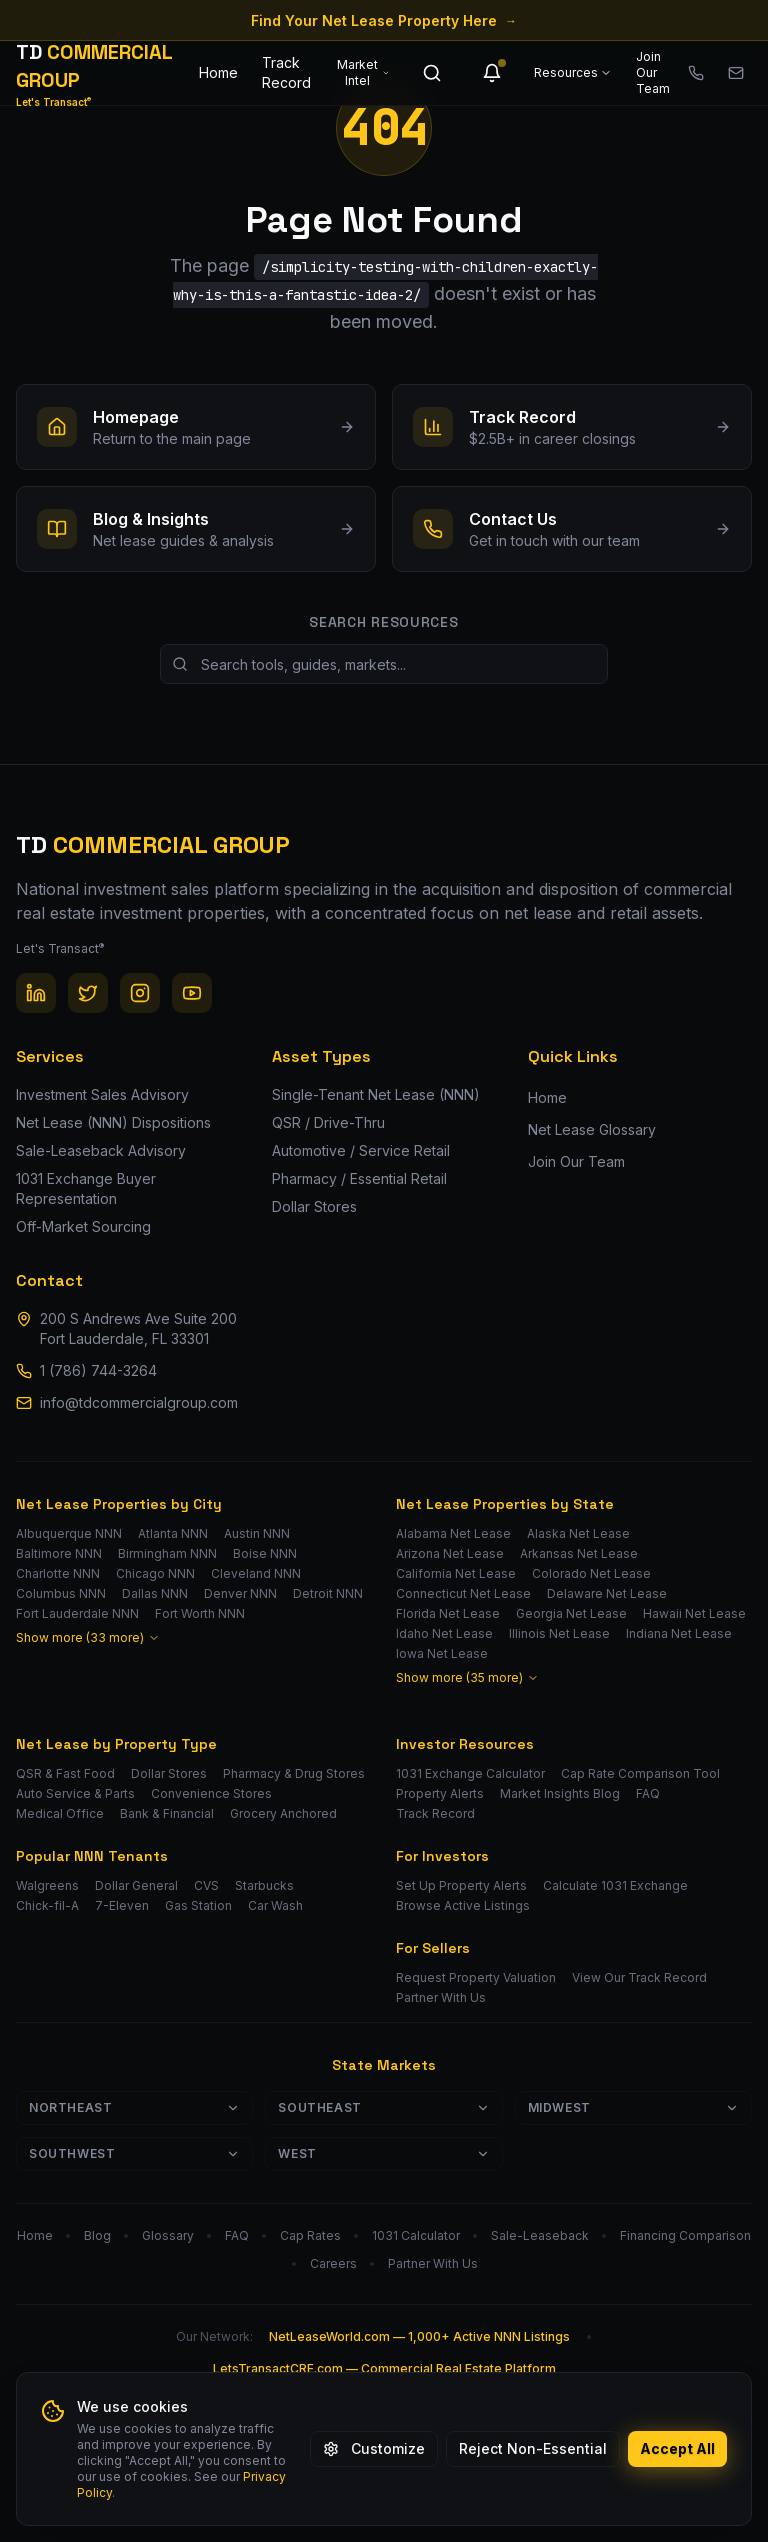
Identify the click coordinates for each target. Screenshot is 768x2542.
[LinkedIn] (36, 993)
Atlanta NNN (173, 1533)
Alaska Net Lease (578, 1533)
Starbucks (264, 1885)
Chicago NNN (155, 1573)
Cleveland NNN (256, 1573)
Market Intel (363, 72)
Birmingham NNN (167, 1553)
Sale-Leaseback (540, 2235)
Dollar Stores (169, 1773)
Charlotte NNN (58, 1573)
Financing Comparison (685, 2235)
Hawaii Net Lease (694, 1613)
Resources (573, 72)
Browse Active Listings (463, 1905)
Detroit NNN (328, 1593)
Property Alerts (440, 1793)
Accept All (677, 2448)
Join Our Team (653, 72)
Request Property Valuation (476, 1977)
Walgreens (47, 1885)
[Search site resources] (384, 664)
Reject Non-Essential (533, 2448)
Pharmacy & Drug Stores (294, 1773)
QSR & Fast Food (65, 1773)
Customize (374, 2448)
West (383, 2153)
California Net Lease (456, 1573)
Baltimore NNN (59, 1553)
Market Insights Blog (560, 1793)
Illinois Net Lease (559, 1633)
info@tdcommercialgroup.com (139, 1402)
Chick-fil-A (47, 1905)
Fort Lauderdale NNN (77, 1613)
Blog (97, 2235)
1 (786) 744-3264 (98, 1370)
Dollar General (136, 1885)
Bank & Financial (167, 1813)
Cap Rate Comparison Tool (640, 1773)
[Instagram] (140, 993)
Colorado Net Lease (591, 1573)
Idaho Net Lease (444, 1633)
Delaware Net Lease (607, 1593)
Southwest (134, 2153)
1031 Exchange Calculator (470, 1773)
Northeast (134, 2107)
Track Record (286, 72)
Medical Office (60, 1813)
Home (218, 72)
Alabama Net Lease (453, 1533)
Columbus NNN (61, 1593)
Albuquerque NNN (69, 1533)
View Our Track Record (639, 1977)
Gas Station (198, 1905)
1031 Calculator (416, 2235)
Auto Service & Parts (75, 1793)
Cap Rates (310, 2235)
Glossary (168, 2235)
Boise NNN (265, 1553)
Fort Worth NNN (200, 1613)
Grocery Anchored (283, 1813)
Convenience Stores (211, 1793)
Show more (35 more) (467, 1677)
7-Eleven (122, 1905)
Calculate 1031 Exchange (615, 1885)
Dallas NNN (155, 1593)
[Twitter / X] (88, 993)
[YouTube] (192, 993)
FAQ (648, 1793)
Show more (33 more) (88, 1637)
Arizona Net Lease (450, 1553)
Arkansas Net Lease (579, 1553)
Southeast (383, 2107)
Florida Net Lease (448, 1613)
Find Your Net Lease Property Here (384, 20)
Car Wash (275, 1905)
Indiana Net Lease (679, 1633)
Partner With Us (441, 1997)
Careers (333, 2263)
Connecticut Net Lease (463, 1593)
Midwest (633, 2107)
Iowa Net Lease (442, 1653)
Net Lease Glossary (592, 1129)
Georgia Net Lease (571, 1613)
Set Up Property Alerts (461, 1885)
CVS (206, 1885)
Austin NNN (257, 1533)
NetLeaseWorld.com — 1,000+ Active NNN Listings (419, 2336)
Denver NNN (240, 1593)
